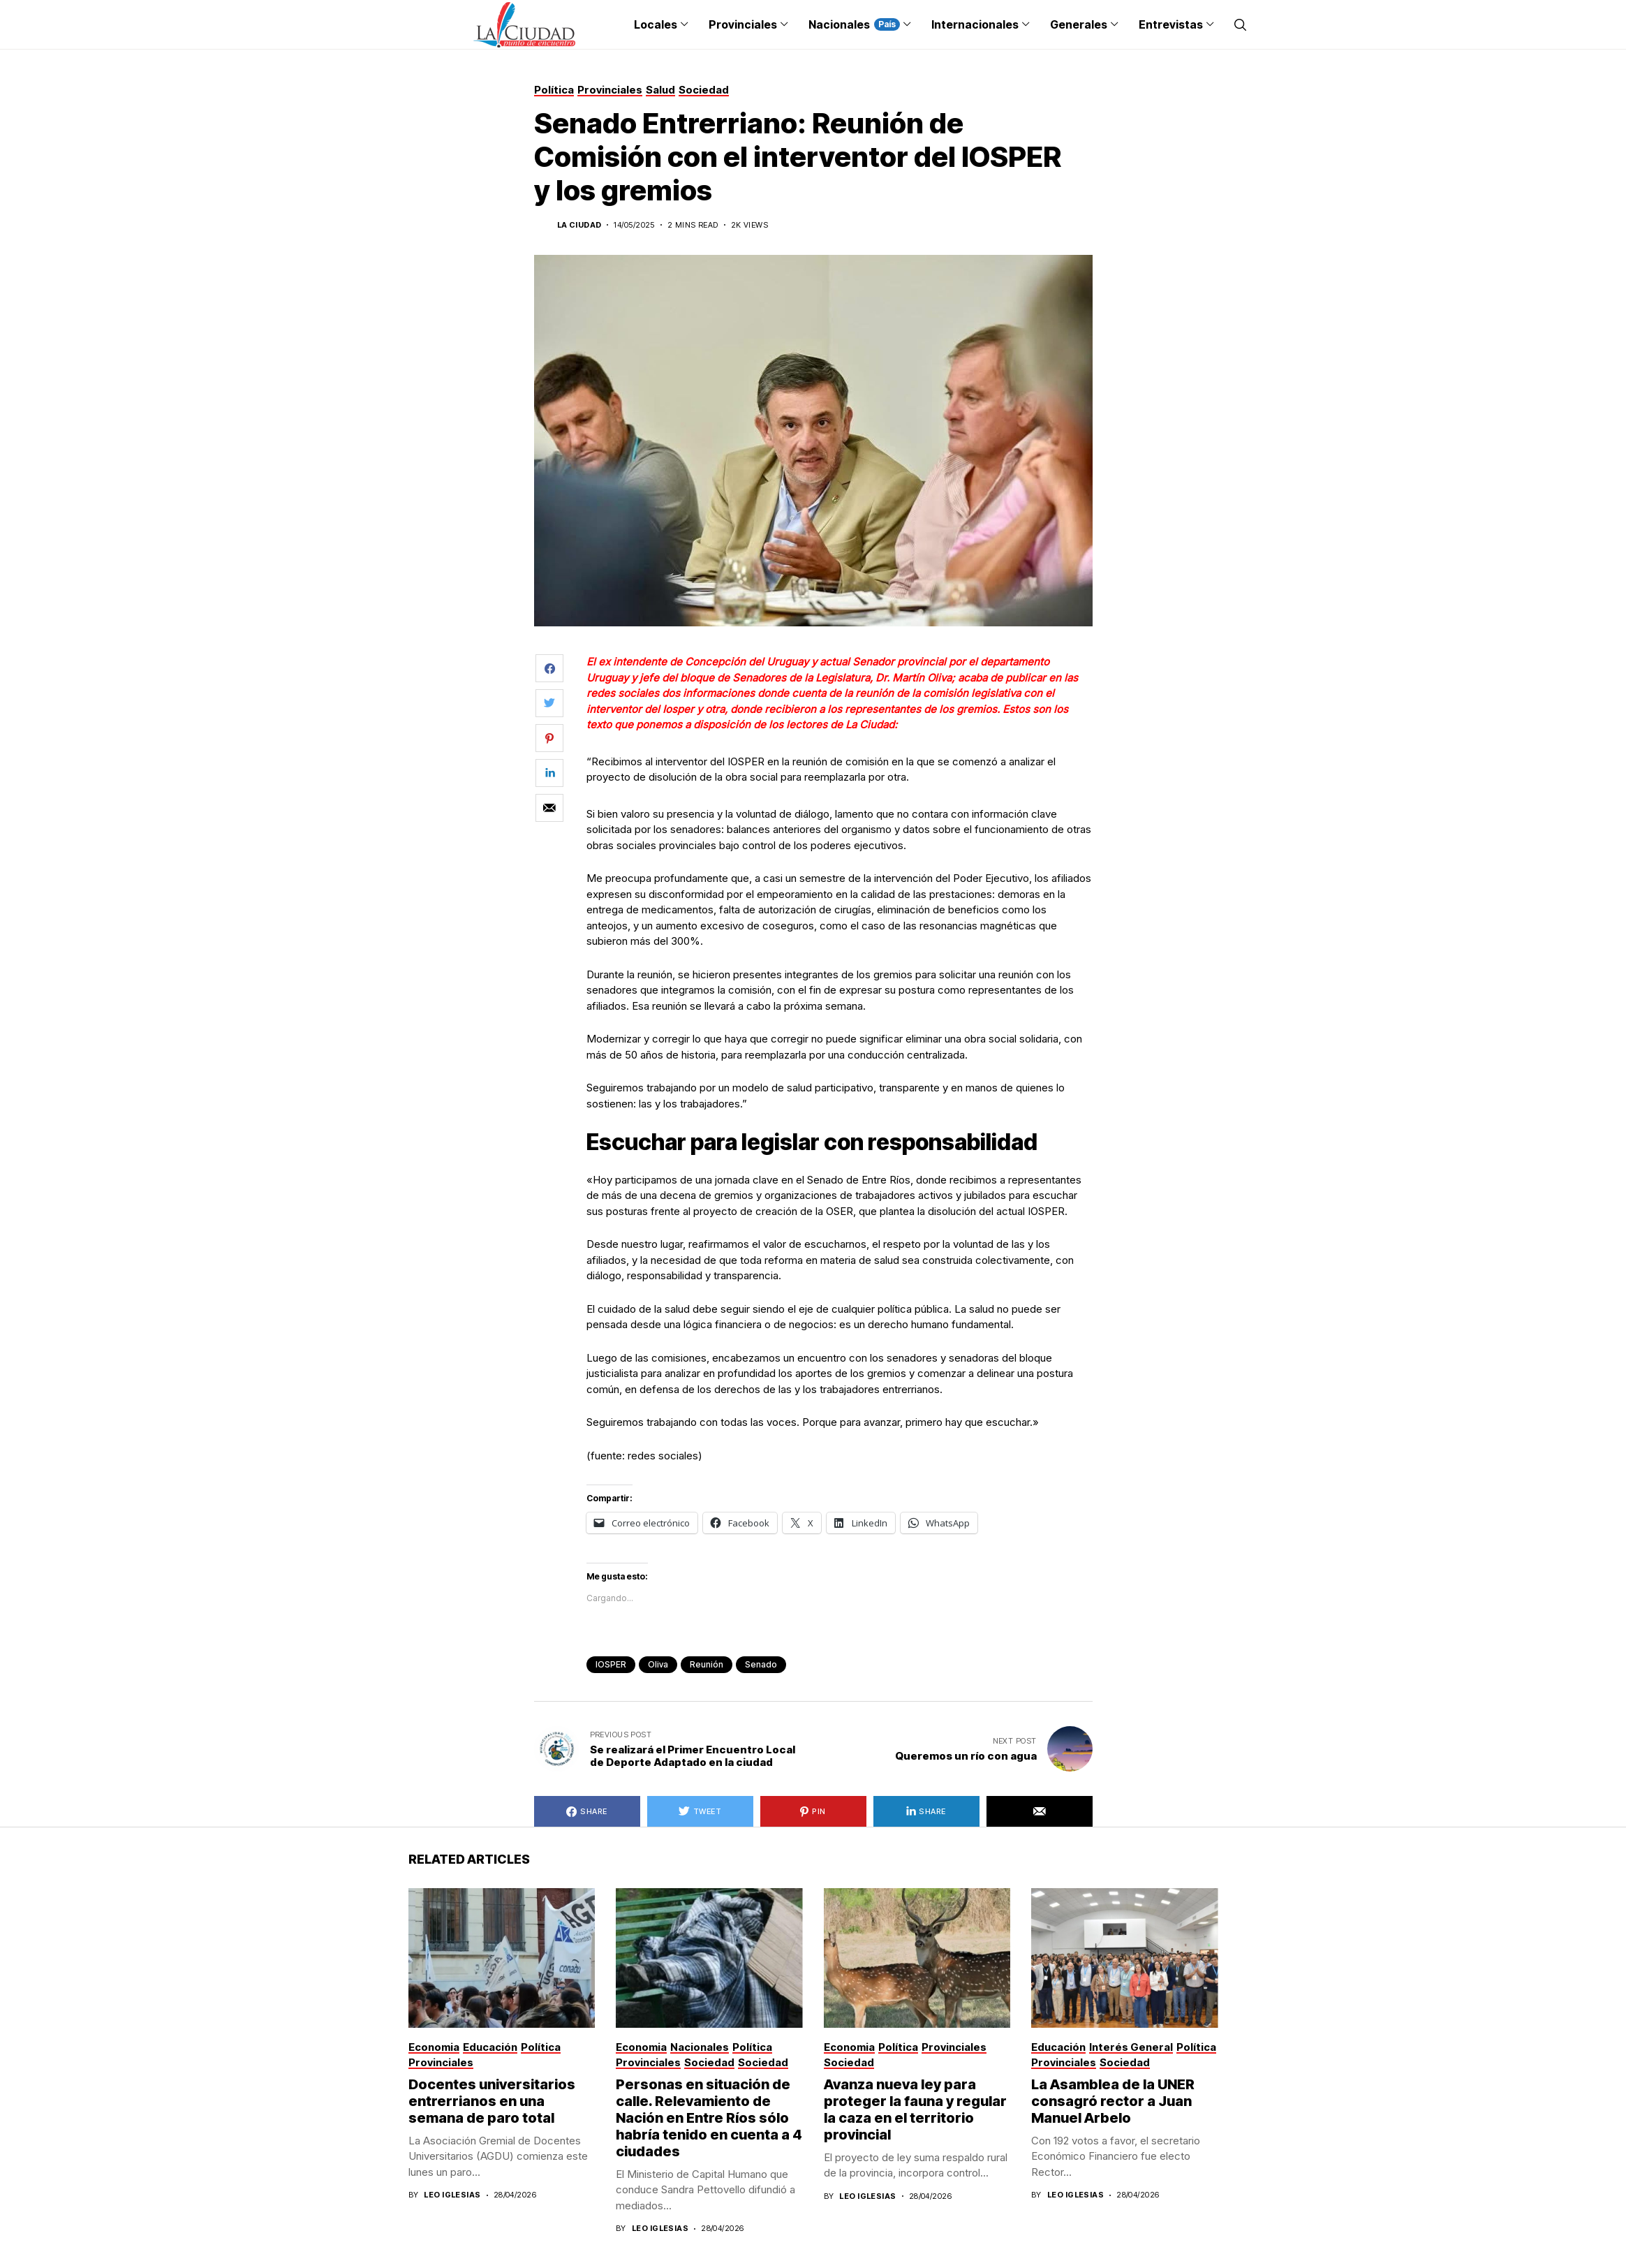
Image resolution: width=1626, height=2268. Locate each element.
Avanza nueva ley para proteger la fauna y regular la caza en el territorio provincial (915, 2109)
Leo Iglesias (452, 2195)
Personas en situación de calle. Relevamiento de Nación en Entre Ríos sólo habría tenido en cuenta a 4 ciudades (709, 2118)
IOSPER (611, 1664)
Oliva (658, 1664)
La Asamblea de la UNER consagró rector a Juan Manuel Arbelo (1113, 2101)
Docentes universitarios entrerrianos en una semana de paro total (491, 2101)
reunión (706, 1664)
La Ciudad (579, 225)
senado (761, 1664)
